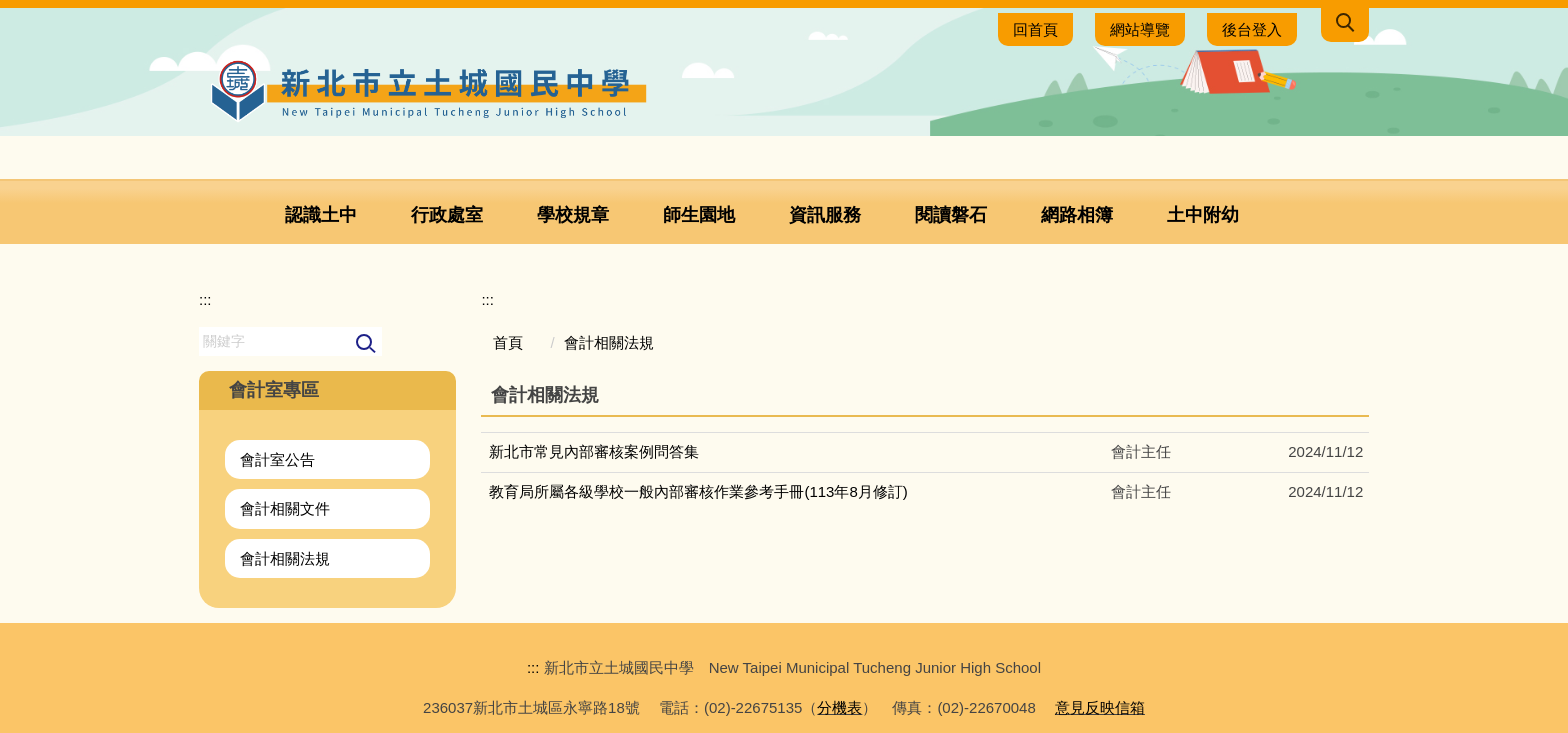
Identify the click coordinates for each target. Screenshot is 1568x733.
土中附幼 (1203, 215)
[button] (1345, 25)
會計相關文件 (285, 508)
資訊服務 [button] (825, 215)
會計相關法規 (285, 558)
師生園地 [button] (699, 215)
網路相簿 (1077, 215)
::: (205, 299)
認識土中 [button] (321, 215)
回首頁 (1035, 29)
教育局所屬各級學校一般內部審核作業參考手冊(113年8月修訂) (698, 491)
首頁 (508, 342)
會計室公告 (277, 459)
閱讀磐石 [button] (951, 215)
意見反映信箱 (1100, 707)
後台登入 (1252, 29)
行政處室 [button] (447, 215)
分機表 (839, 707)
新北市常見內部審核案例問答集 (594, 451)
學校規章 (573, 215)
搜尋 (366, 344)
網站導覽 (1140, 29)
